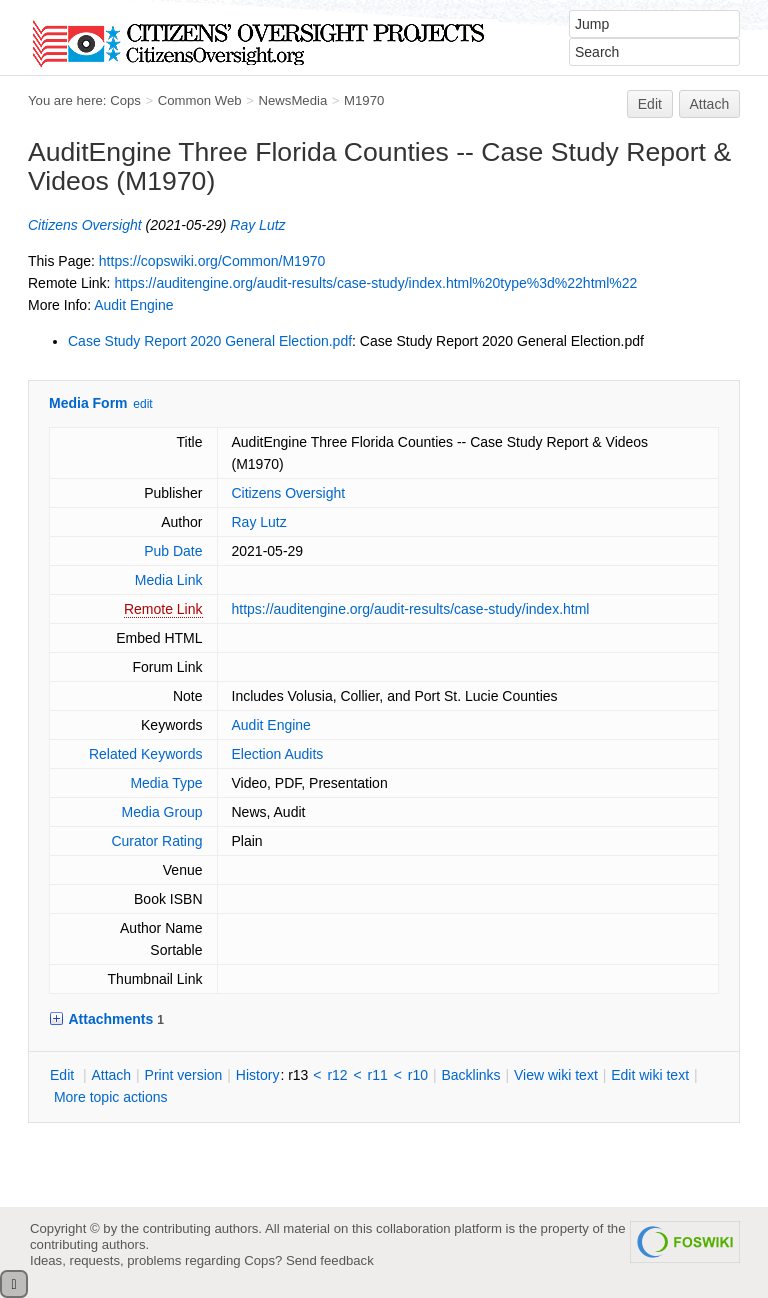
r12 (337, 1075)
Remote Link (163, 609)
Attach (710, 104)
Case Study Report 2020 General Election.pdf (210, 341)
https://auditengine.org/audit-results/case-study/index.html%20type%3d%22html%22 (375, 283)
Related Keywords (146, 754)
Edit (650, 104)
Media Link (169, 580)
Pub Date (173, 551)
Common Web (200, 100)
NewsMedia (292, 100)
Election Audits (278, 754)
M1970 (364, 100)
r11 (378, 1075)
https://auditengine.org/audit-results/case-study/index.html (411, 609)
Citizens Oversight (85, 225)
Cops (125, 100)
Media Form (88, 403)
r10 (418, 1075)
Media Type (166, 783)
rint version (184, 1075)
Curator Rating (156, 841)
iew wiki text (556, 1075)
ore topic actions (111, 1097)
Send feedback (330, 1260)
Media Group (162, 812)
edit (142, 404)
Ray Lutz (257, 225)
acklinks (470, 1075)
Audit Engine (133, 305)
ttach (111, 1075)
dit (64, 1075)
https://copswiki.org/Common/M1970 (212, 261)
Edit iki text (650, 1075)
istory (258, 1075)
